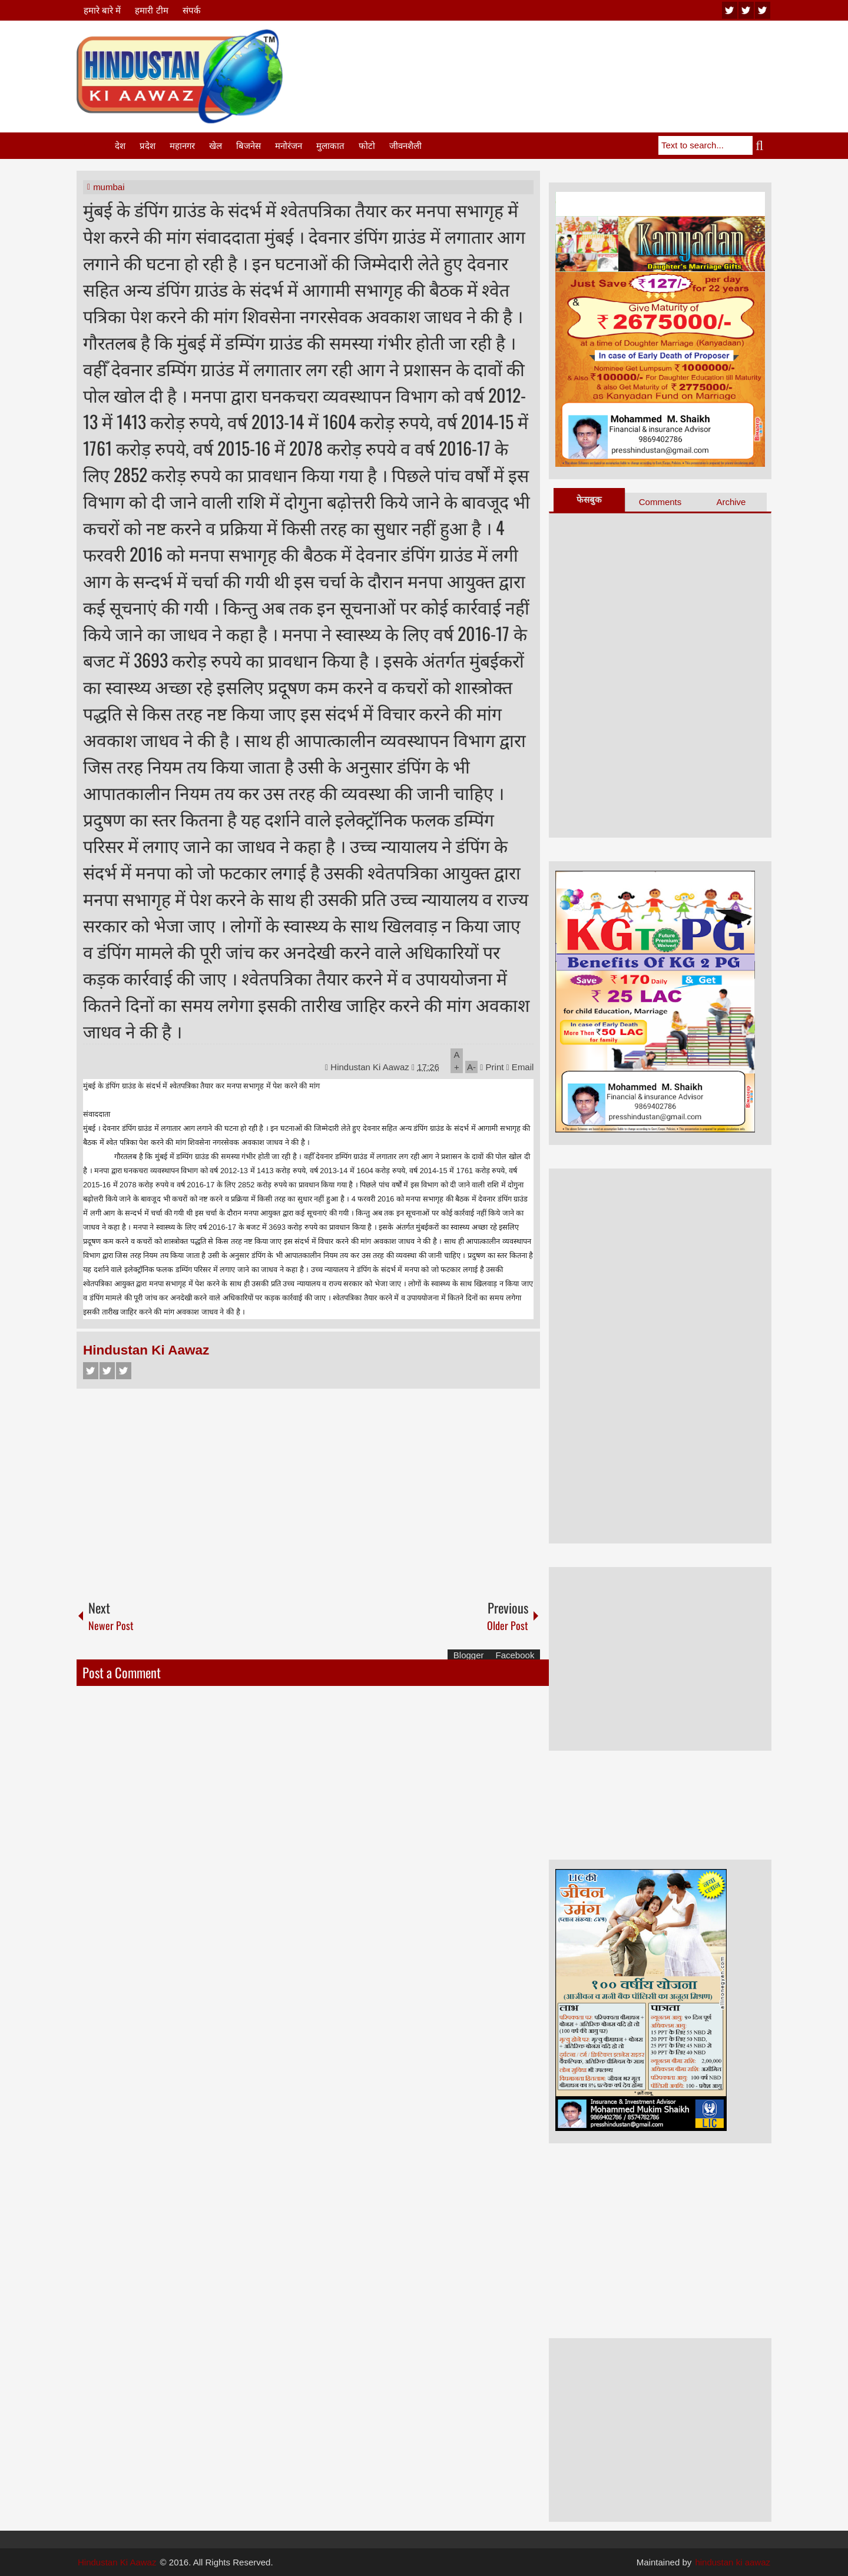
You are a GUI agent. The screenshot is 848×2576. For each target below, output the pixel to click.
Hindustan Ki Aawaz (371, 1067)
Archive (731, 502)
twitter (746, 10)
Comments (660, 502)
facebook (762, 10)
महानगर (182, 146)
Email (520, 1067)
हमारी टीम (151, 10)
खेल (215, 146)
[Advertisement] (557, 58)
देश (120, 146)
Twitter (107, 1370)
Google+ (123, 1370)
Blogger (468, 1655)
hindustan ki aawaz (732, 2562)
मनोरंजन (288, 146)
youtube (729, 10)
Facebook (90, 1370)
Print (492, 1067)
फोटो (367, 146)
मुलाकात (330, 146)
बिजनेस (248, 146)
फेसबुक (589, 499)
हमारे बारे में (102, 10)
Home (95, 145)
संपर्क (192, 10)
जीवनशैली (405, 146)
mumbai (108, 187)
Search (762, 145)
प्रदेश (147, 146)
